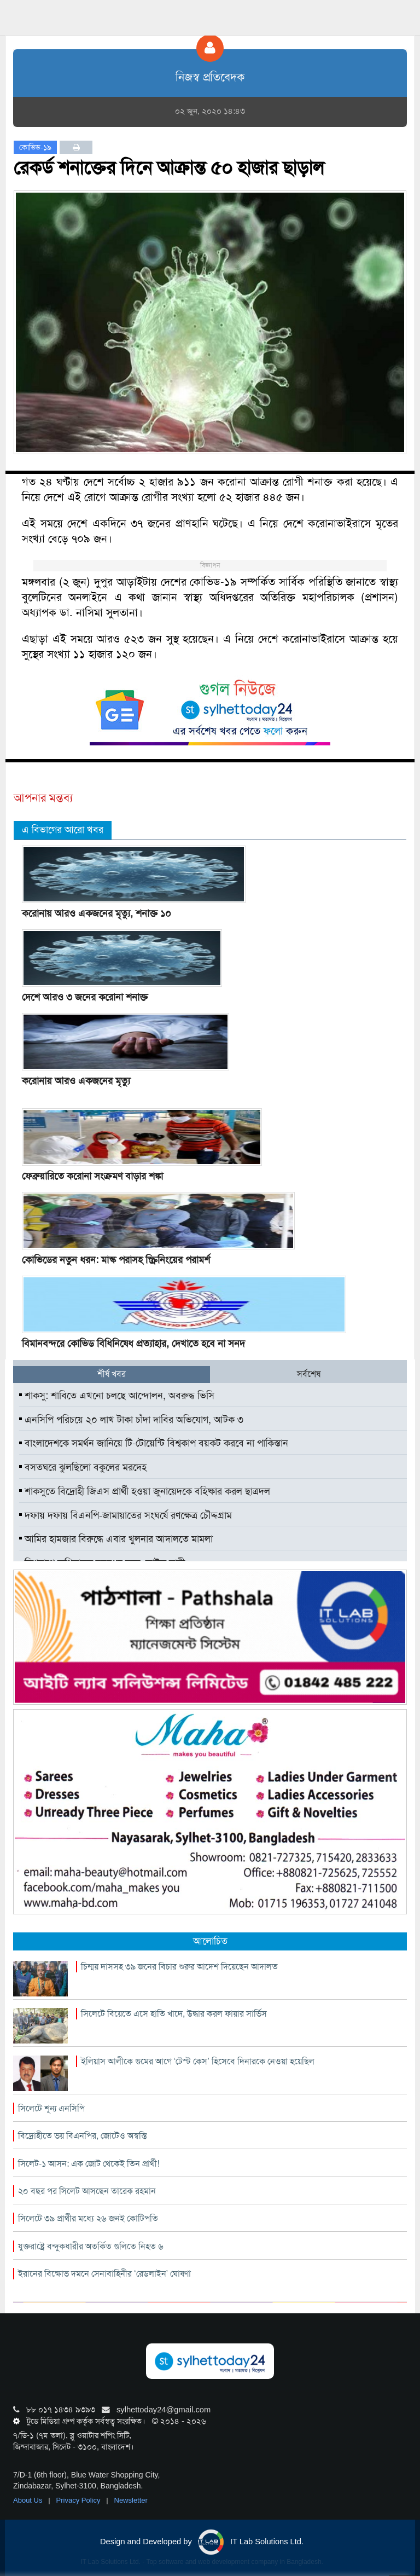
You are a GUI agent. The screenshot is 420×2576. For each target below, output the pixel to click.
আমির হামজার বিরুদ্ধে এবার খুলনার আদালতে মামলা (116, 1538)
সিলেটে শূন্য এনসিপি (51, 2108)
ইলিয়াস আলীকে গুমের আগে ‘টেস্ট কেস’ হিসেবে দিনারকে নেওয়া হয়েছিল (197, 2061)
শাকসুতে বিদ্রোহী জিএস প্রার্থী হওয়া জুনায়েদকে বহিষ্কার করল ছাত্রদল (144, 1491)
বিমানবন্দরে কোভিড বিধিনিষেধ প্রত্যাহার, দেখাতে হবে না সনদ (133, 1343)
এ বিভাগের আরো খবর (62, 829)
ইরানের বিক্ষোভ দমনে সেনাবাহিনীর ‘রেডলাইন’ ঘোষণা (104, 2273)
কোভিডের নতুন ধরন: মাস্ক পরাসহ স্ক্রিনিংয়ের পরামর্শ (116, 1259)
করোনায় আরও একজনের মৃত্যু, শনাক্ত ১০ (96, 913)
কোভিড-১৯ (35, 147)
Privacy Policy (79, 2500)
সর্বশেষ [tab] (308, 1374)
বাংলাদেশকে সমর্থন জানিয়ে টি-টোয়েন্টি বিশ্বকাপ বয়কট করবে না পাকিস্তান (153, 1443)
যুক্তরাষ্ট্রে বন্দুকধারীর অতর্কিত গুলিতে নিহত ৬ (91, 2246)
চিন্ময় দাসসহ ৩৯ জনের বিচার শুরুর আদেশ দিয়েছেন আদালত (179, 1966)
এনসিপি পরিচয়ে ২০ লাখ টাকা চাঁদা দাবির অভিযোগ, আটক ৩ (131, 1419)
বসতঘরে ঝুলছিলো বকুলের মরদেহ (83, 1467)
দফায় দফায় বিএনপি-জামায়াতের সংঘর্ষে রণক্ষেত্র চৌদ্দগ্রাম (125, 1515)
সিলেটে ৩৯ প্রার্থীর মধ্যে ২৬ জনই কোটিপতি (88, 2218)
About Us (28, 2500)
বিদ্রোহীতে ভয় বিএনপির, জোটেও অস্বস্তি (82, 2135)
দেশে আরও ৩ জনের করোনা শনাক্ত (85, 997)
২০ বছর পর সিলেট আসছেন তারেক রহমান (87, 2191)
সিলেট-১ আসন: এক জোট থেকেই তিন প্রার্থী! (88, 2163)
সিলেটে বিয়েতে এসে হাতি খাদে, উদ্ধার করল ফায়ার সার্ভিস (174, 2013)
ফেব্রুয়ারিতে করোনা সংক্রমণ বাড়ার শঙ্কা (92, 1176)
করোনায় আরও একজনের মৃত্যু (76, 1080)
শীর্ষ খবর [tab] (111, 1374)
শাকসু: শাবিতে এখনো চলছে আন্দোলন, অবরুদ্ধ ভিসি (116, 1395)
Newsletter (131, 2500)
